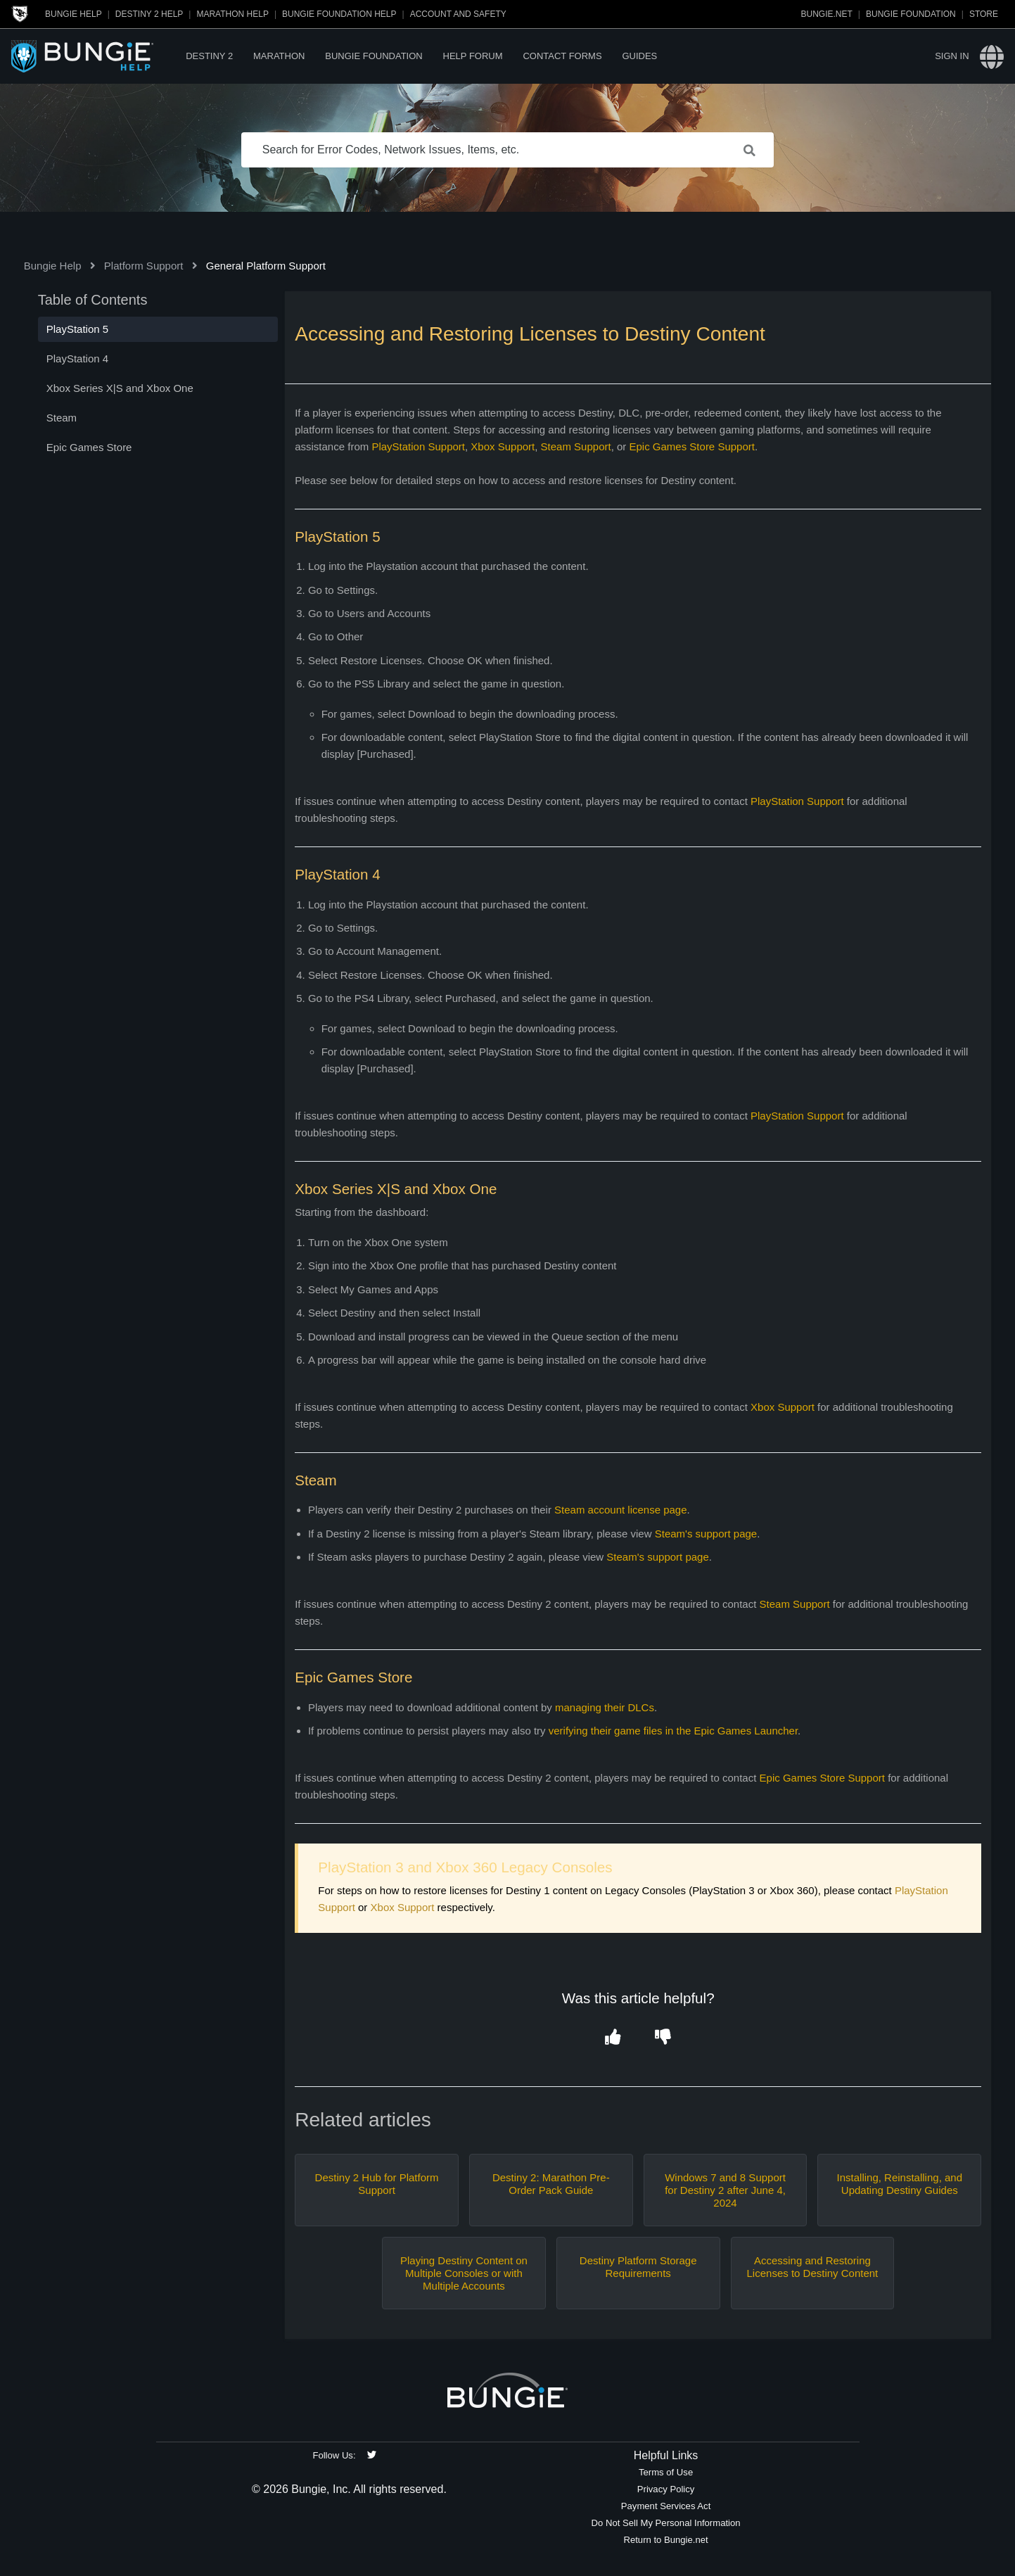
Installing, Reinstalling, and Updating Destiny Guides (899, 2183)
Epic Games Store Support (692, 446)
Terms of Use (666, 2472)
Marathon (279, 56)
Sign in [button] (952, 56)
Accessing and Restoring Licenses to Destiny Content (813, 2266)
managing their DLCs (604, 1707)
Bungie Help (73, 14)
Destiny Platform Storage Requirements (638, 2266)
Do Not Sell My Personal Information (666, 2523)
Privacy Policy (666, 2489)
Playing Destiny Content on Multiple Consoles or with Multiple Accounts (464, 2273)
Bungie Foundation (911, 14)
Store (983, 14)
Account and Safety (458, 14)
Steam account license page (620, 1510)
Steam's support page (706, 1534)
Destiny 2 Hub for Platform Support (377, 2183)
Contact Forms (562, 56)
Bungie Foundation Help (339, 14)
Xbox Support (503, 446)
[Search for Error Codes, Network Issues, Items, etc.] (507, 149)
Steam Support (576, 446)
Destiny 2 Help (149, 14)
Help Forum (473, 56)
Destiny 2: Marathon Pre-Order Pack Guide (551, 2183)
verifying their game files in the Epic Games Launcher (673, 1731)
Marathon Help (232, 14)
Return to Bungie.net (665, 2539)
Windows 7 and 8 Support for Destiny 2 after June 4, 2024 (725, 2190)
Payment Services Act (666, 2506)
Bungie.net (827, 14)
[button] (613, 2037)
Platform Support (144, 266)
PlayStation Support (418, 446)
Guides (639, 56)
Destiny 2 (209, 56)
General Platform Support (266, 266)
